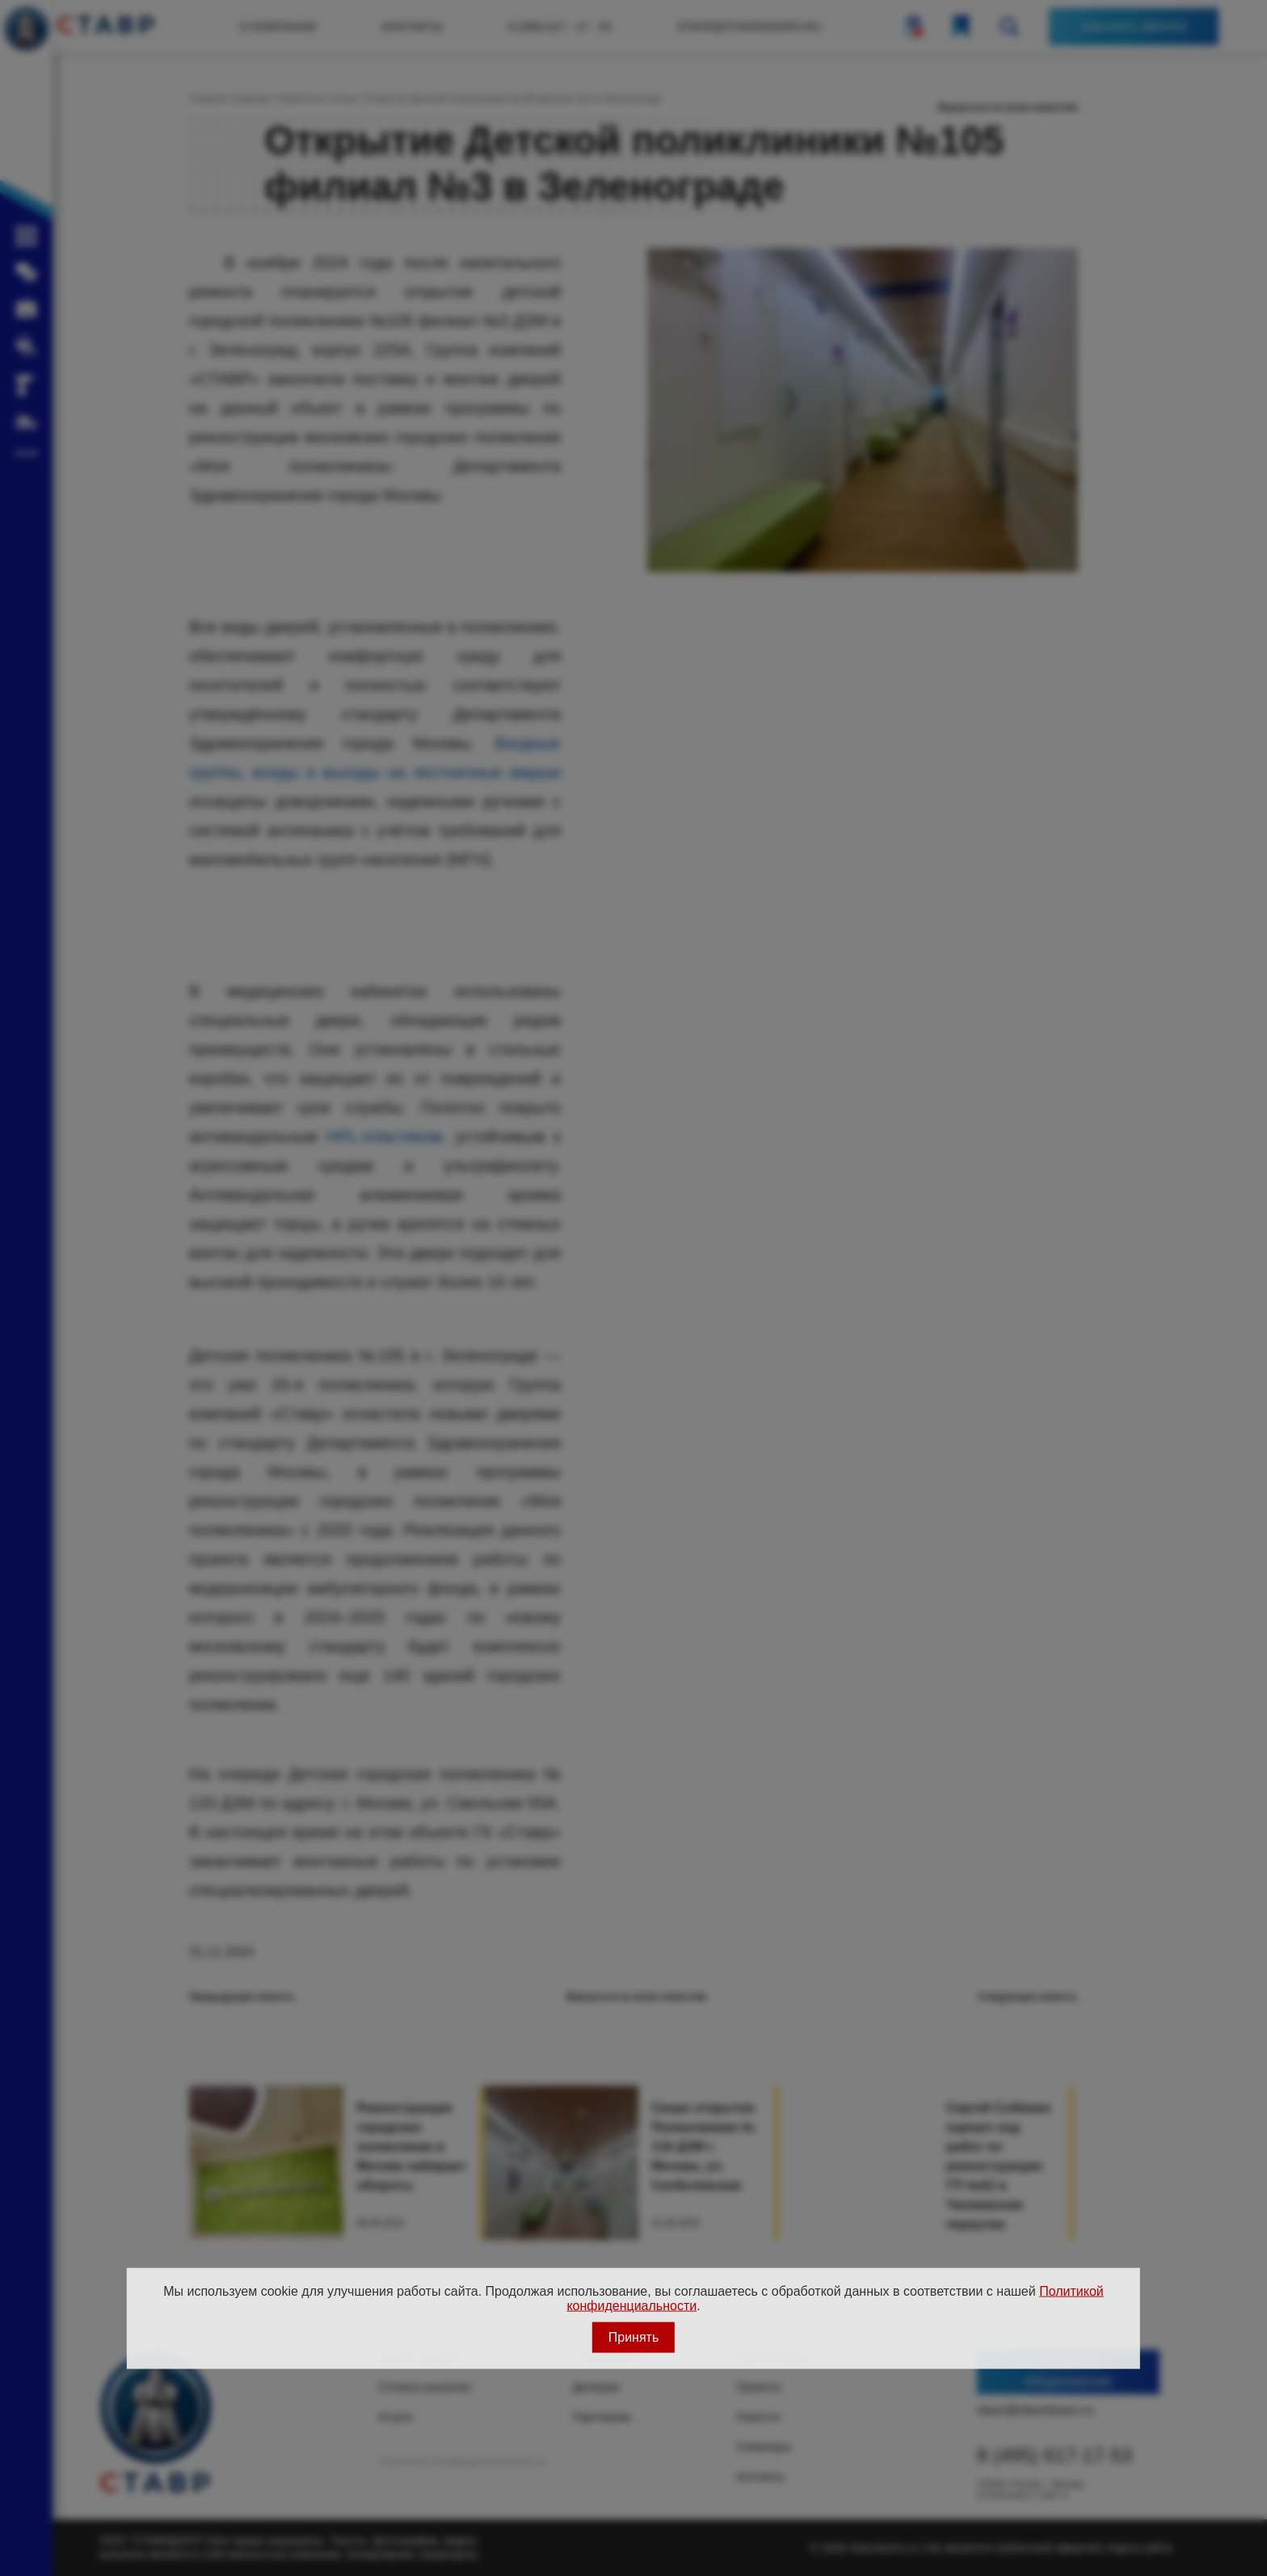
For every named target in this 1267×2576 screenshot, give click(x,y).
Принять (633, 2336)
